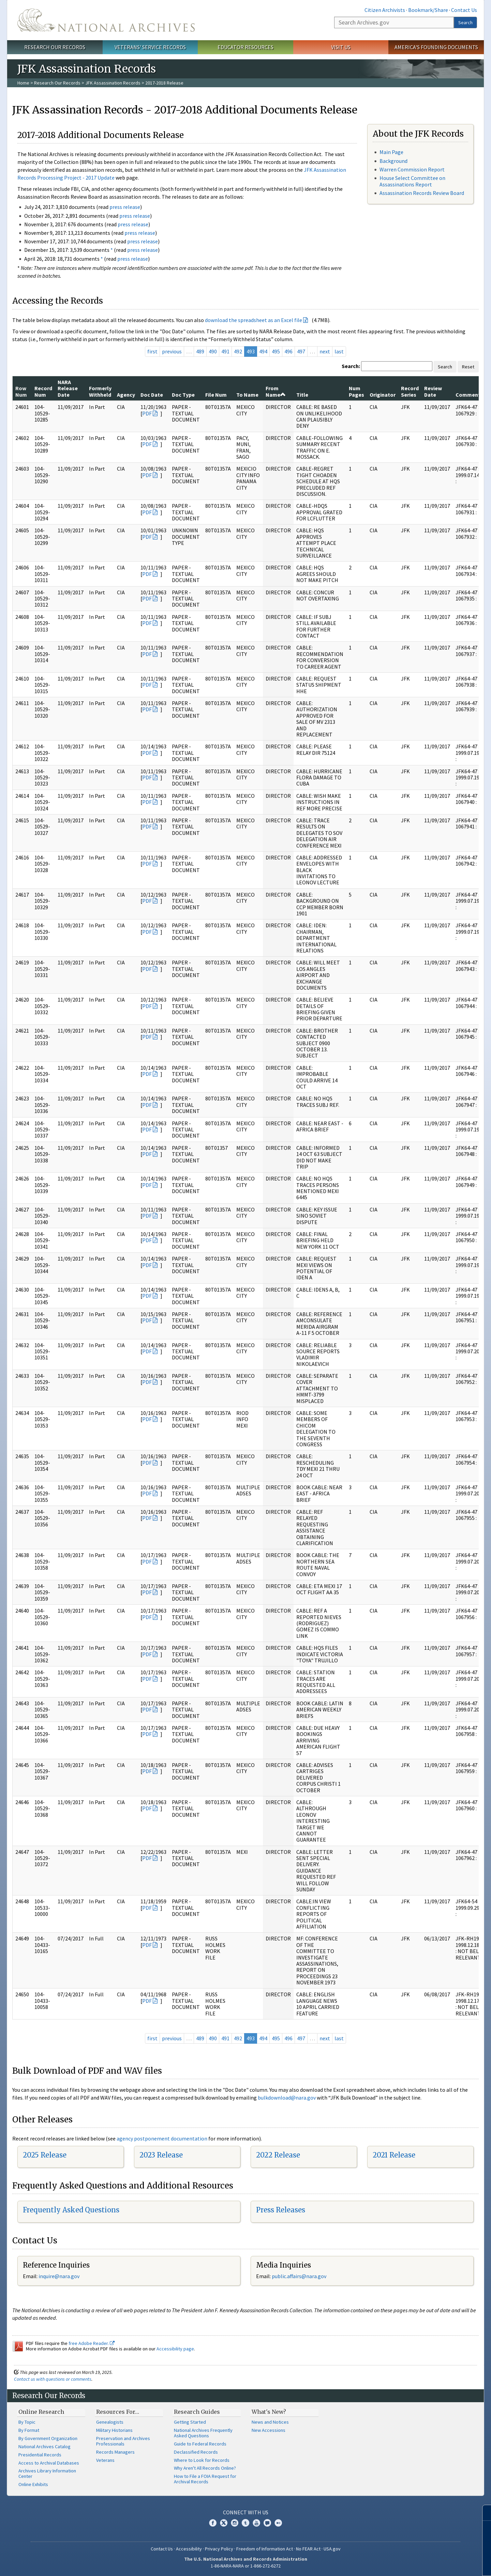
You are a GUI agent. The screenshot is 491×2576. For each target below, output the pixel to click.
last (339, 351)
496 (288, 351)
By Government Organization (47, 2438)
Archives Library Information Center (47, 2473)
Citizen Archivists (384, 9)
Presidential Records (39, 2455)
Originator (383, 394)
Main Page (391, 152)
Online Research (41, 2411)
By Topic (26, 2422)
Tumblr (245, 2523)
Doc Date (151, 394)
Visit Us (341, 47)
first (152, 351)
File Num (216, 394)
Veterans (105, 2460)
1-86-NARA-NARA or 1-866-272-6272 (246, 2566)
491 (225, 351)
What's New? (269, 2411)
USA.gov (332, 2549)
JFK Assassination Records (112, 83)
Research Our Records (54, 47)
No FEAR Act (308, 2549)
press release (124, 206)
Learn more (430, 2564)
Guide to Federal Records (200, 2444)
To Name (247, 394)
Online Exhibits (33, 2484)
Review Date (433, 391)
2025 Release (44, 2155)
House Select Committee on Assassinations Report (412, 181)
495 (276, 351)
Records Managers (115, 2452)
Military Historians (114, 2430)
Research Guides (197, 2411)
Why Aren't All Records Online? (205, 2468)
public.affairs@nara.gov (299, 2276)
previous (172, 351)
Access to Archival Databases (48, 2463)
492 (238, 351)
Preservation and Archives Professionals (123, 2441)
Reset (468, 367)
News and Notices (270, 2422)
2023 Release (161, 2155)
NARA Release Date (68, 388)
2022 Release (278, 2155)
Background (393, 160)
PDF (147, 413)
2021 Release (394, 2155)
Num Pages (356, 391)
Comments (469, 394)
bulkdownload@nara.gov (287, 2097)
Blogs (267, 2523)
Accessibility (189, 2549)
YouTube (256, 2523)
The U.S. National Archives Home (106, 20)
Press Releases (280, 2210)
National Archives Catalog (44, 2446)
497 (301, 351)
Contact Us (464, 9)
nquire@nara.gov (59, 2276)
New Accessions (268, 2430)
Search (465, 22)
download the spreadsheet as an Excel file (253, 320)
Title (302, 394)
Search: (351, 366)
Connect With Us (245, 2512)
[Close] (483, 2513)
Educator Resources (245, 47)
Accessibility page (175, 2349)
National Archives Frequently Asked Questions (203, 2433)
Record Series (410, 391)
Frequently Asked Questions (71, 2210)
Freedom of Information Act (264, 2549)
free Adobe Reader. (92, 2343)
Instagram (234, 2523)
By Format (28, 2430)
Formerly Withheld (100, 391)
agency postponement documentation (162, 2138)
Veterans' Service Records (150, 47)
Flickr (278, 2523)
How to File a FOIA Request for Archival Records (205, 2479)
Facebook (213, 2523)
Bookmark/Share (428, 9)
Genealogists (109, 2422)
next (324, 351)
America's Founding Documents (436, 47)
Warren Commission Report (412, 169)
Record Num (43, 391)
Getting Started (190, 2422)
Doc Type (183, 394)
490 (213, 351)
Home (23, 83)
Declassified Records (196, 2452)
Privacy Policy (219, 2549)
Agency (126, 394)
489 (200, 351)
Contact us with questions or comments (52, 2379)
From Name (276, 391)
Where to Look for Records (201, 2460)
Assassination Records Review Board (422, 192)
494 (263, 351)
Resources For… (117, 2411)
